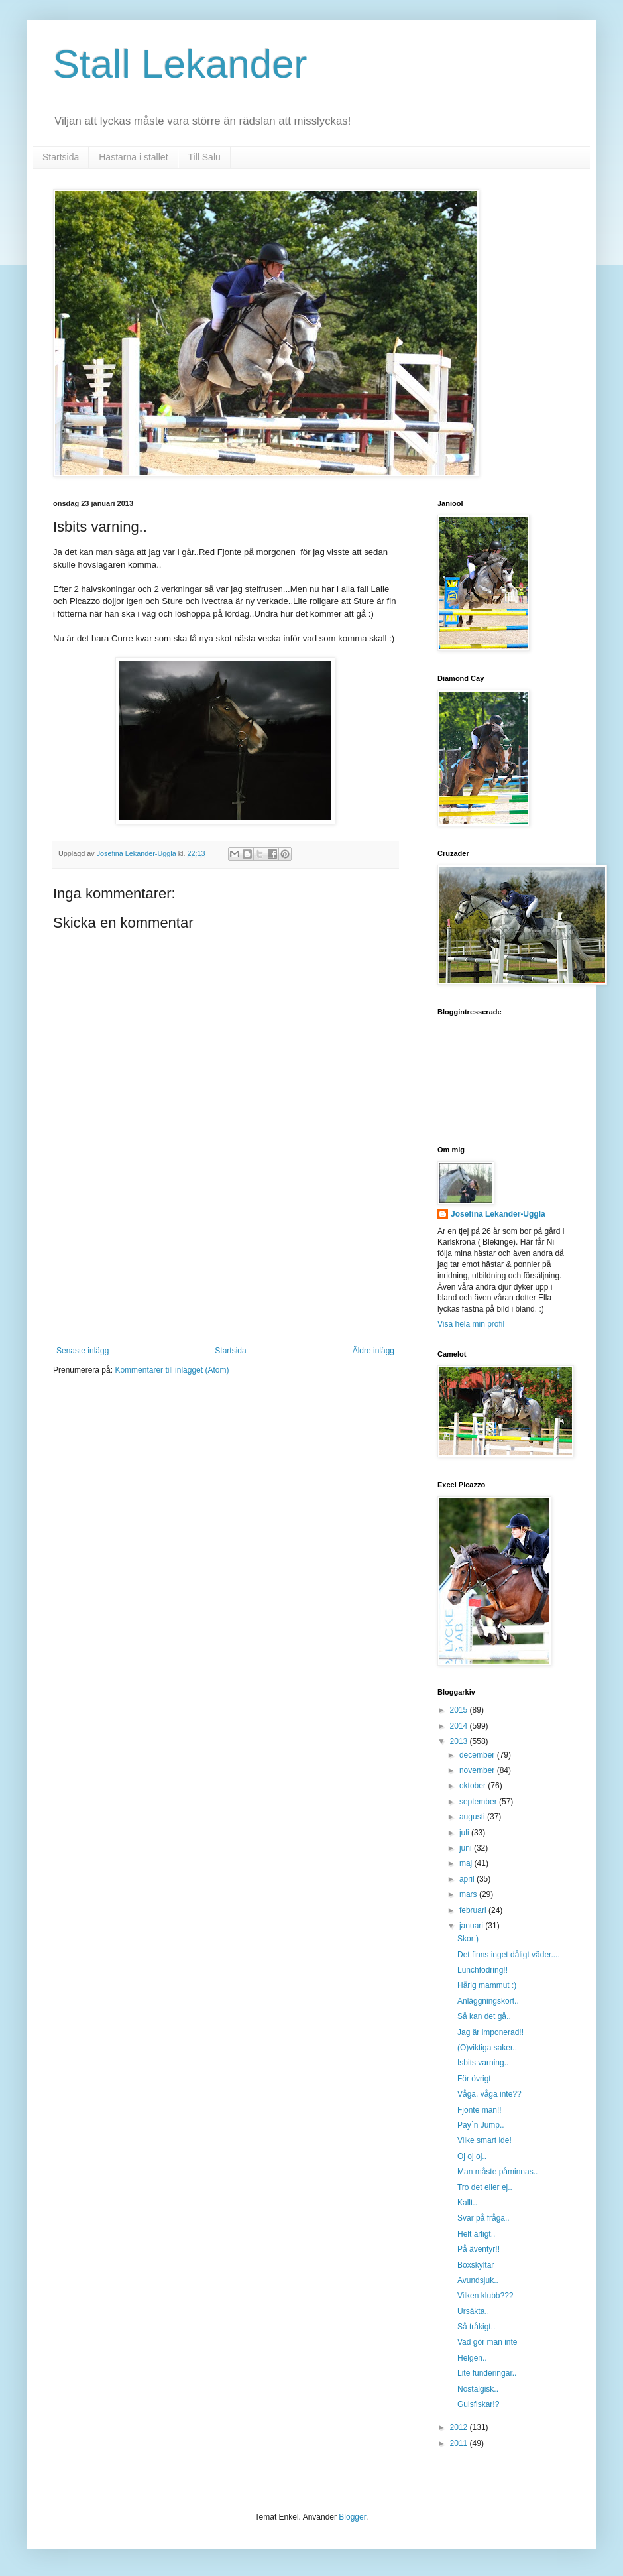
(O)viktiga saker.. (487, 2047)
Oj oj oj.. (471, 2156)
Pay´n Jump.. (480, 2125)
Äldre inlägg (373, 1350)
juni (466, 1848)
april (468, 1879)
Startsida (60, 157)
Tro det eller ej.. (484, 2187)
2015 (460, 1710)
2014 (460, 1726)
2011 (460, 2443)
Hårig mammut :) (486, 1985)
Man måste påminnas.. (497, 2171)
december (478, 1755)
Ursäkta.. (473, 2311)
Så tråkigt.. (476, 2326)
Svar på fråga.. (483, 2218)
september (479, 1801)
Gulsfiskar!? (478, 2404)
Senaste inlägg (82, 1350)
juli (465, 1832)
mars (469, 1894)
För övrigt (474, 2078)
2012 (460, 2427)
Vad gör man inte (487, 2342)
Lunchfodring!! (482, 1970)
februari (473, 1910)
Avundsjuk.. (477, 2280)
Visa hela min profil (470, 1324)
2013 (460, 1741)
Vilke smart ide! (484, 2140)
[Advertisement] (225, 1279)
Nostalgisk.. (477, 2389)
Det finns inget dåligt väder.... (508, 1954)
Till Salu (204, 157)
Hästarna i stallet (133, 157)
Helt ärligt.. (476, 2234)
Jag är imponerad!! (490, 2032)
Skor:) (468, 1938)
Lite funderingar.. (486, 2373)
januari (472, 1925)
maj (467, 1863)
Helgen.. (472, 2357)
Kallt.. (467, 2202)
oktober (473, 1785)
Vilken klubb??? (485, 2295)
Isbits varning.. (482, 2062)
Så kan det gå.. (484, 2016)
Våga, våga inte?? (489, 2094)
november (478, 1770)
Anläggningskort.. (488, 2001)
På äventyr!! (478, 2249)
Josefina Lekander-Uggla (498, 1214)
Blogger (352, 2517)
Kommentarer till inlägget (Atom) (172, 1370)
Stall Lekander (180, 64)
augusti (473, 1816)
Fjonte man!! (479, 2110)
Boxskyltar (475, 2265)
